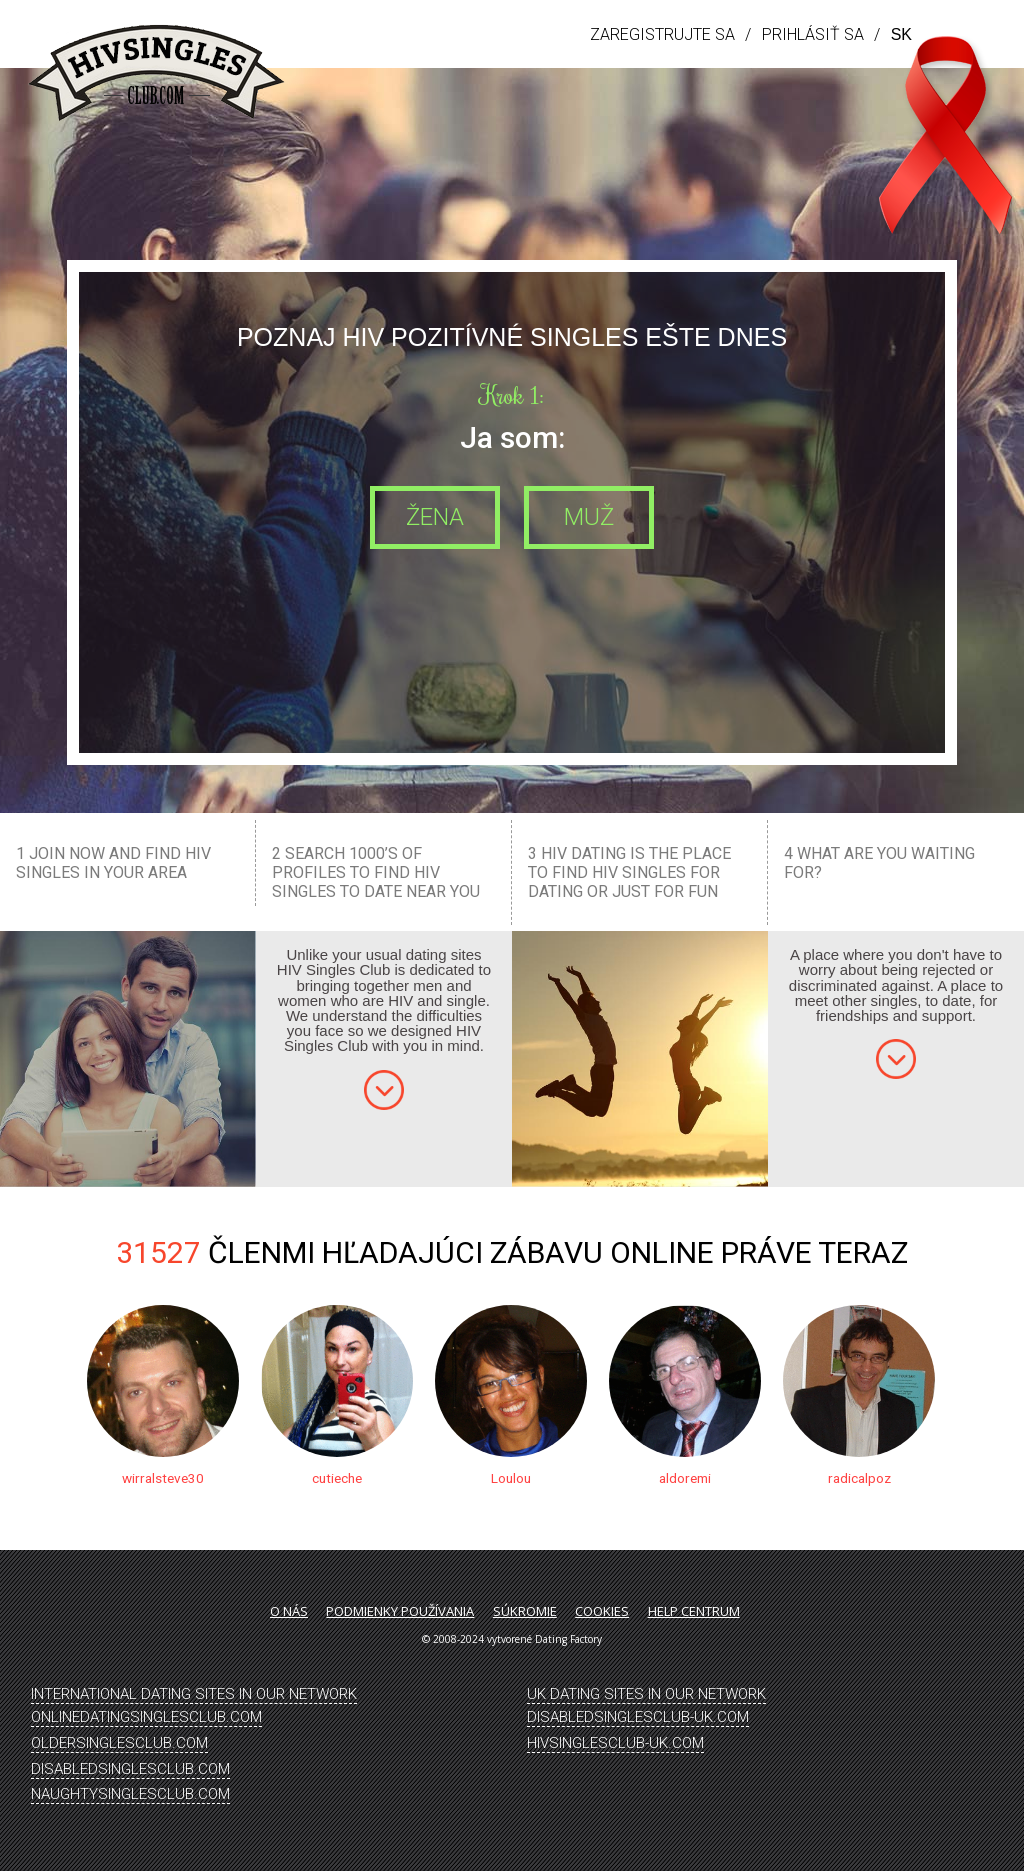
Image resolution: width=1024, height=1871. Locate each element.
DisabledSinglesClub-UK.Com (638, 1717)
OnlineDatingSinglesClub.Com (146, 1717)
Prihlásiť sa (813, 34)
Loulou (511, 1478)
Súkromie (525, 1611)
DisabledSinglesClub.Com (130, 1769)
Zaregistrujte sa (662, 34)
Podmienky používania (400, 1611)
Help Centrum (694, 1611)
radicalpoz (858, 1478)
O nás (289, 1611)
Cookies (602, 1611)
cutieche (337, 1478)
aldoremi (685, 1478)
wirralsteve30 (163, 1478)
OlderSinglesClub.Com (119, 1743)
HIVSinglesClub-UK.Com (615, 1743)
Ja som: (512, 437)
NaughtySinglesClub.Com (130, 1794)
